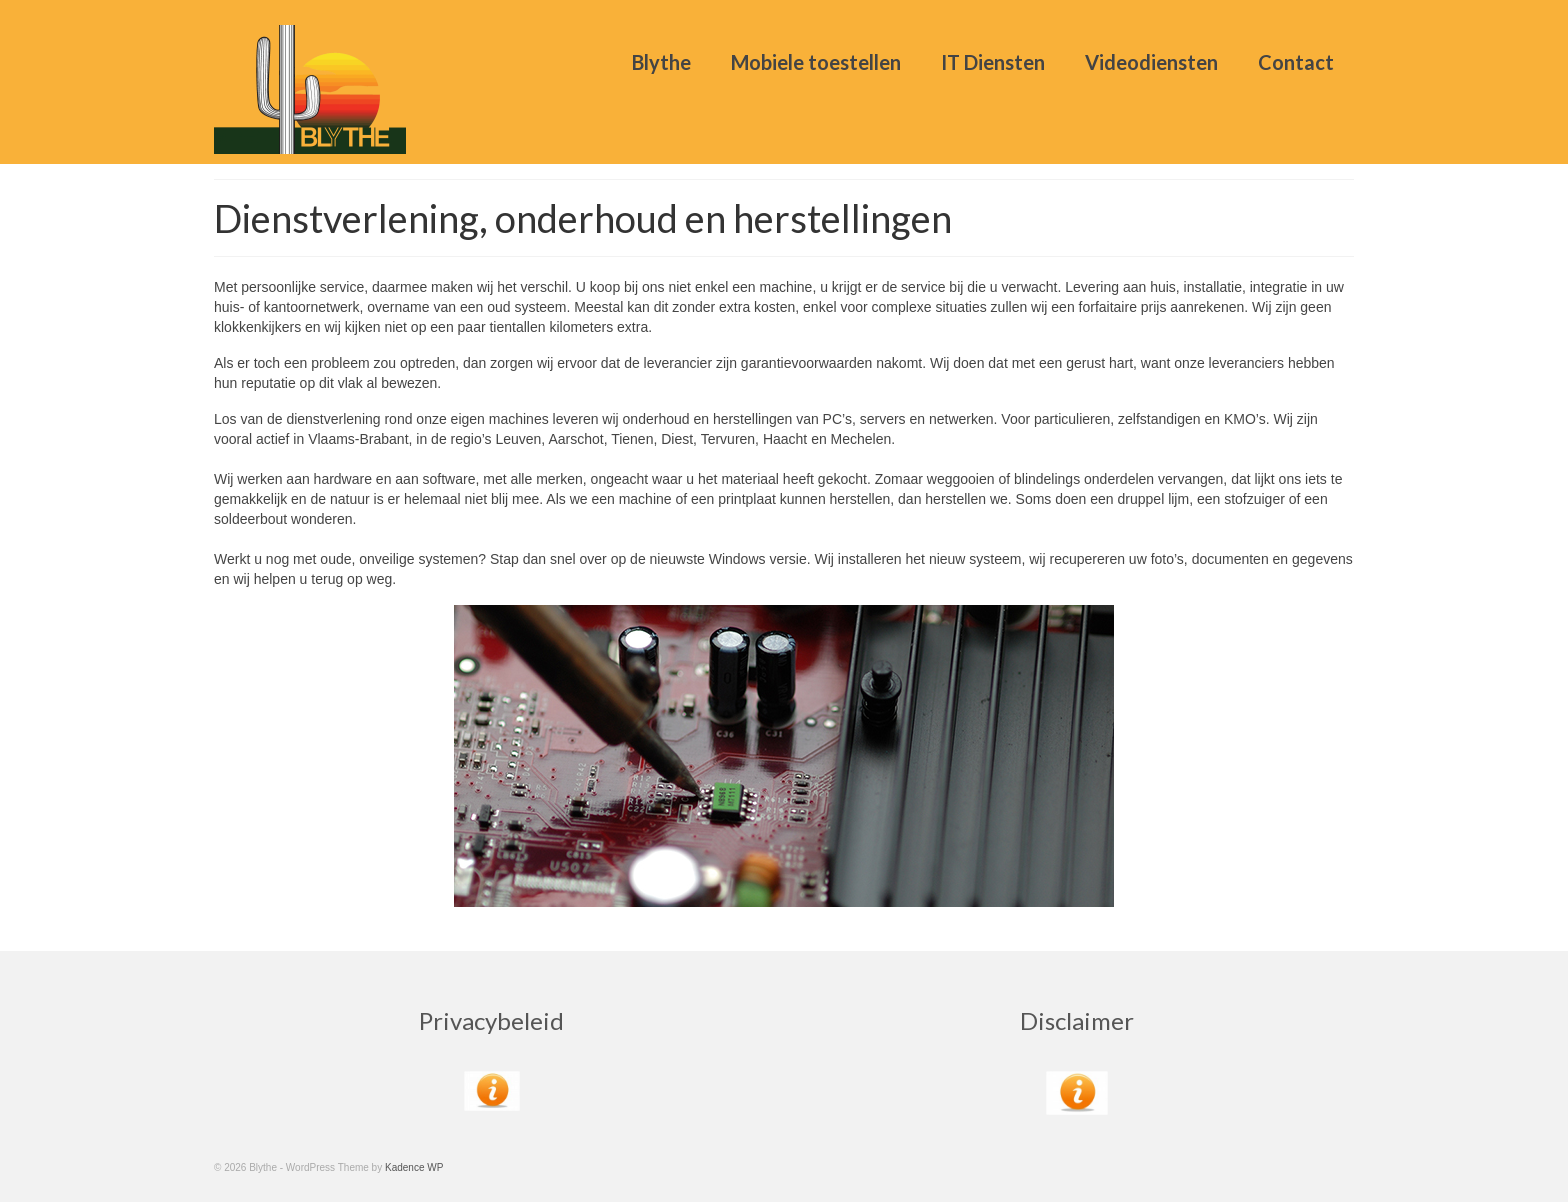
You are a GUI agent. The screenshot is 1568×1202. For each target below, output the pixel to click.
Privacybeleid (491, 1020)
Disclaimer (1077, 1020)
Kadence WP (414, 1167)
